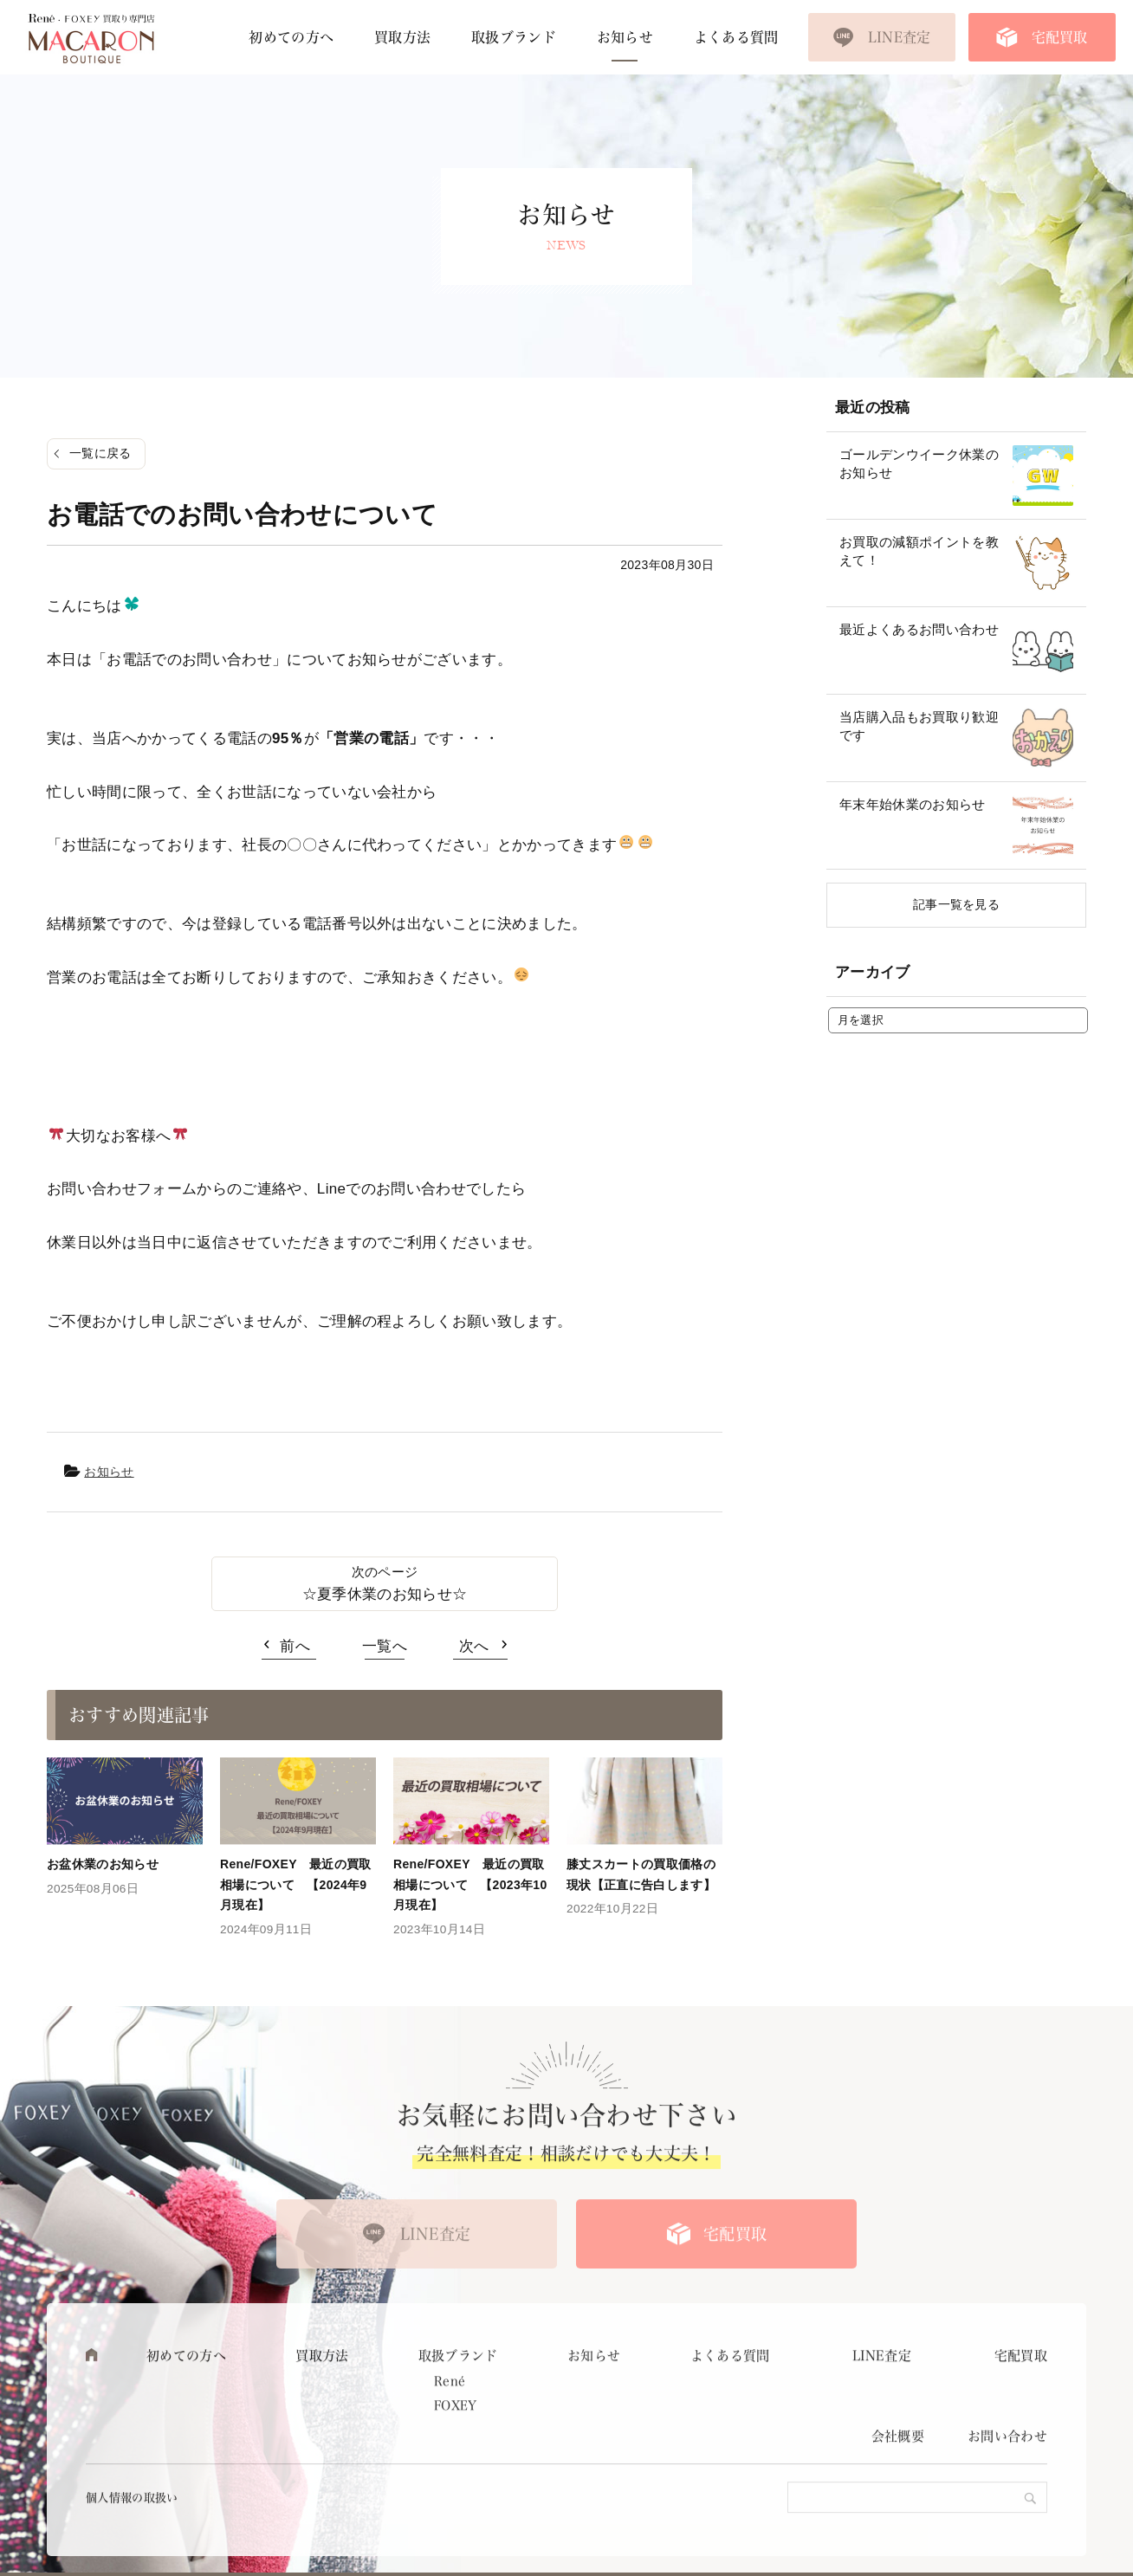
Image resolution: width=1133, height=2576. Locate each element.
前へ (295, 1646)
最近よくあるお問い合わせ (919, 629)
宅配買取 (1060, 37)
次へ (474, 1646)
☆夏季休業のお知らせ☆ (385, 1594)
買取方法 (402, 37)
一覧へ (384, 1646)
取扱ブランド (513, 37)
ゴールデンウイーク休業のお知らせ (919, 463)
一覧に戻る (100, 453)
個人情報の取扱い (132, 2548)
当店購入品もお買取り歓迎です (919, 725)
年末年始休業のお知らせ (912, 804)
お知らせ (625, 37)
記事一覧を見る (956, 904)
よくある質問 (736, 37)
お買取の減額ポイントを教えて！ (919, 550)
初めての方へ (291, 37)
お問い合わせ (1007, 2488)
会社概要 (897, 2488)
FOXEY (455, 2456)
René (449, 2432)
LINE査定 (899, 37)
